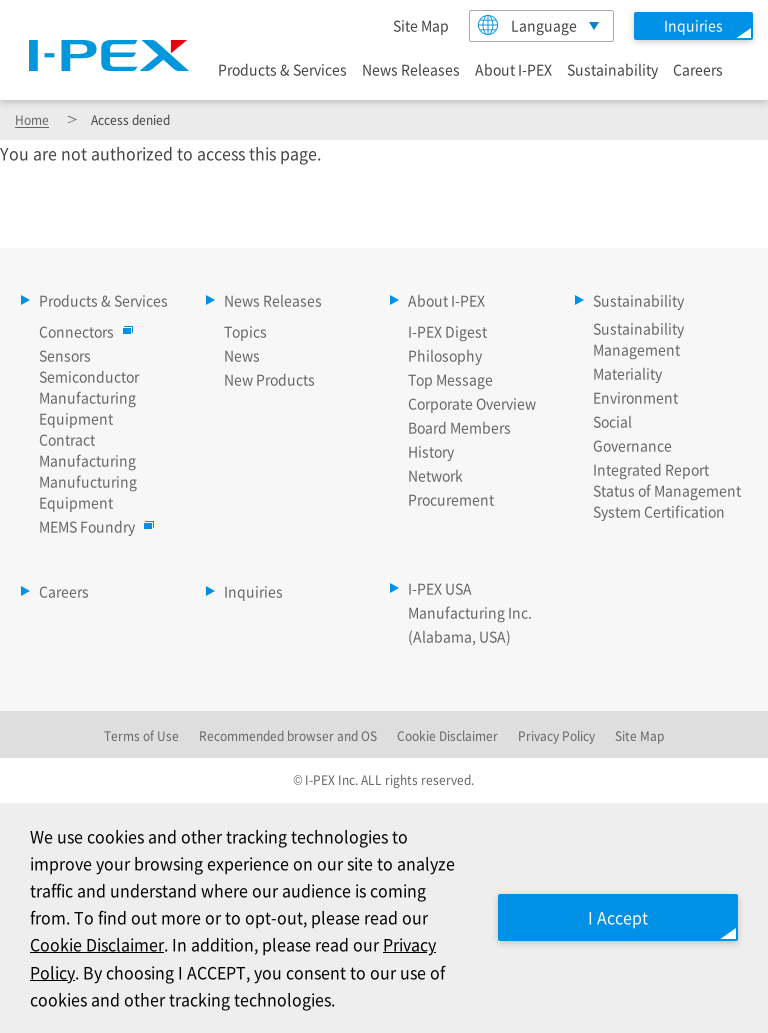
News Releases (411, 69)
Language (527, 25)
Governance (632, 445)
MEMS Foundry (92, 526)
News (242, 355)
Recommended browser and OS (288, 735)
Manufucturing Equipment (88, 491)
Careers (698, 69)
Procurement (451, 499)
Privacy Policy (556, 735)
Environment (635, 397)
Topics (245, 331)
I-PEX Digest (447, 331)
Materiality (627, 373)
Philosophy (445, 355)
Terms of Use (141, 735)
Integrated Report (651, 469)
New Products (269, 379)
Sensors (65, 355)
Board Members (459, 427)
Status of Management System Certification (667, 500)
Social (612, 421)
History (431, 451)
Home (32, 119)
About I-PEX (513, 69)
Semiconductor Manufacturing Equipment (89, 397)
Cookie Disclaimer (97, 944)
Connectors (81, 331)
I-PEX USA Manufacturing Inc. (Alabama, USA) (470, 612)
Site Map (421, 25)
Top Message (450, 379)
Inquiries (253, 591)
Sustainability (612, 69)
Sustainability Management (638, 338)
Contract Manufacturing (87, 449)
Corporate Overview (472, 403)
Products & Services (282, 69)
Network (435, 475)
